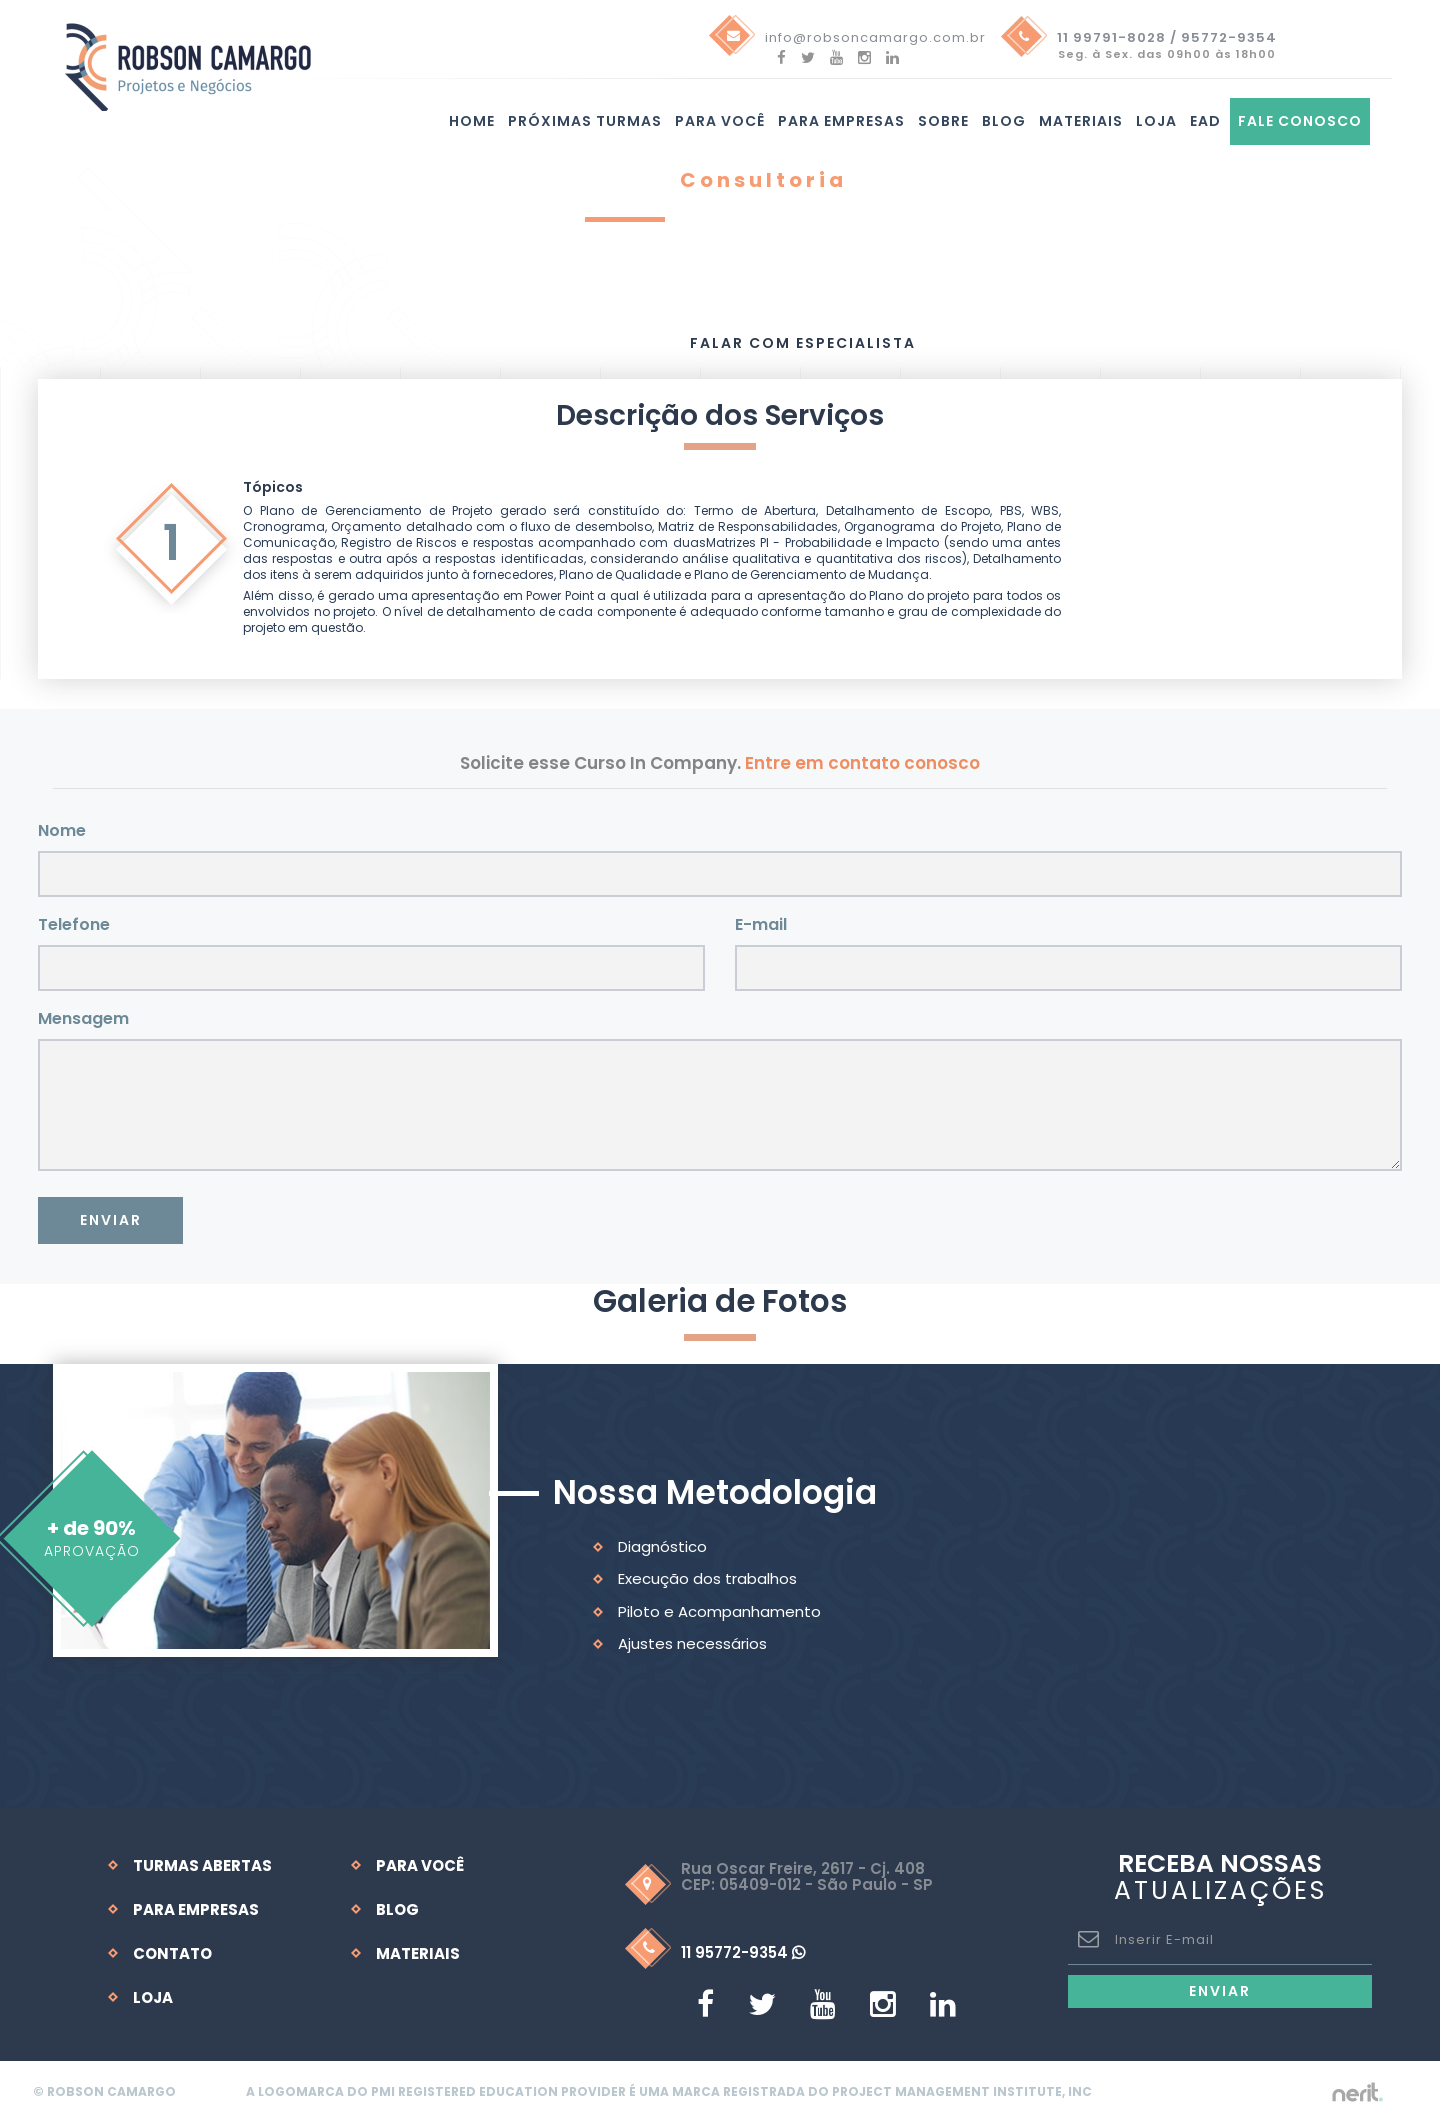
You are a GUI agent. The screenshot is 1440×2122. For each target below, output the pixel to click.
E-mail (761, 923)
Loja (1156, 122)
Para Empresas (841, 122)
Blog (1004, 122)
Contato (172, 1952)
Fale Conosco (1300, 122)
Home (472, 122)
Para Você (420, 1864)
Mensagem (83, 1017)
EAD (1205, 122)
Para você (720, 122)
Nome (62, 829)
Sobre (943, 122)
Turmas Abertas (202, 1864)
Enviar (111, 1219)
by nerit (1352, 2091)
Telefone (74, 923)
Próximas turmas (585, 122)
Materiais (1081, 122)
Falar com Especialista (803, 343)
